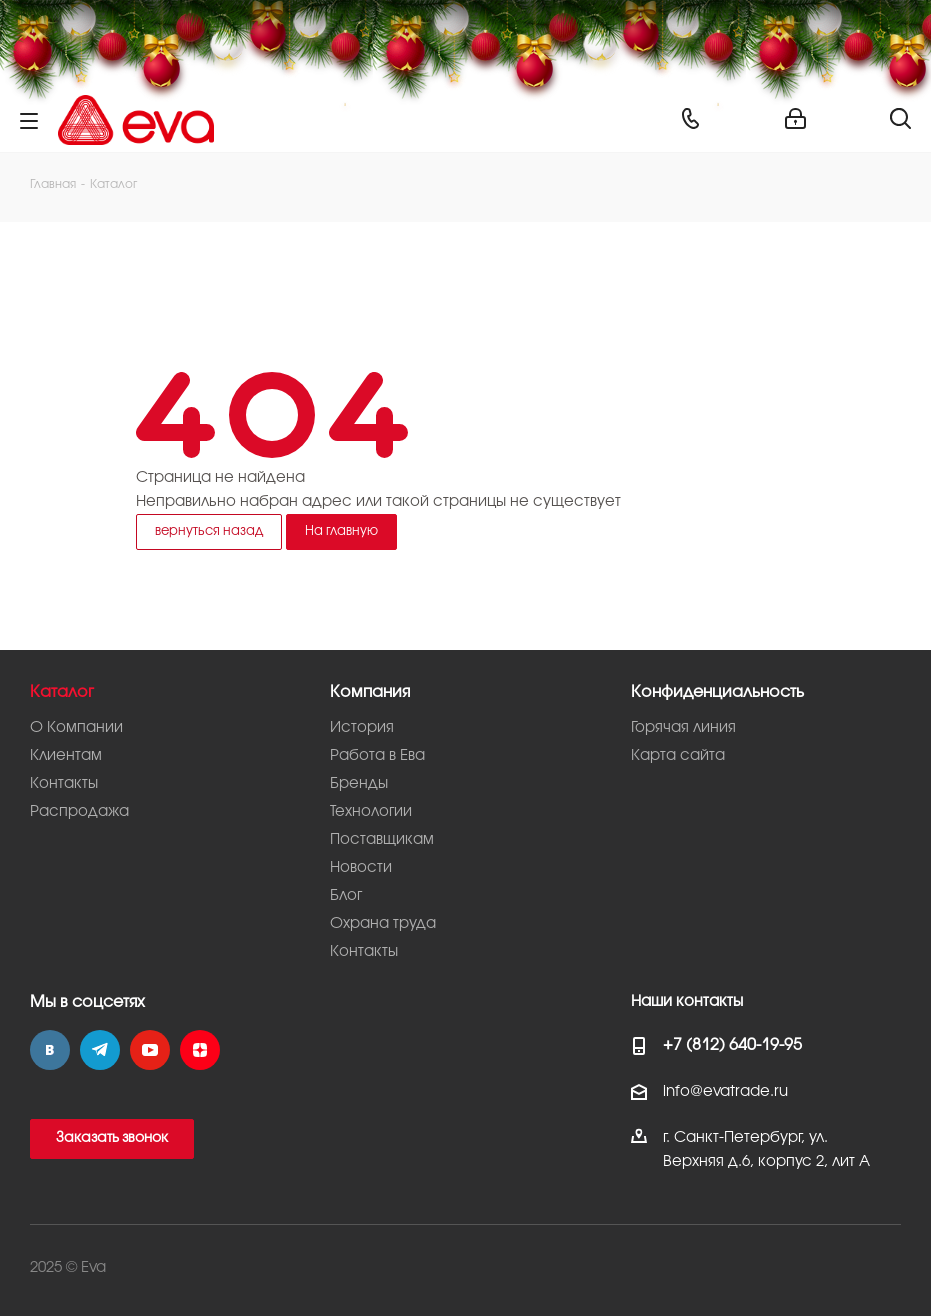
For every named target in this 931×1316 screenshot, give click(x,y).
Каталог (62, 692)
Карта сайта (678, 756)
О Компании (76, 728)
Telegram (100, 1050)
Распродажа (79, 812)
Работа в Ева (377, 756)
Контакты (64, 784)
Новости (361, 868)
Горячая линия (683, 728)
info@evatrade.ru (725, 1092)
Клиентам (66, 756)
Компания (370, 692)
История (362, 728)
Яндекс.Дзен (200, 1050)
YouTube (150, 1050)
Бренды (359, 784)
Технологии (371, 812)
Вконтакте (50, 1050)
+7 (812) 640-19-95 (732, 1045)
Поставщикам (382, 840)
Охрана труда (383, 924)
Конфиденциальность (717, 692)
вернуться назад (209, 531)
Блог (346, 896)
